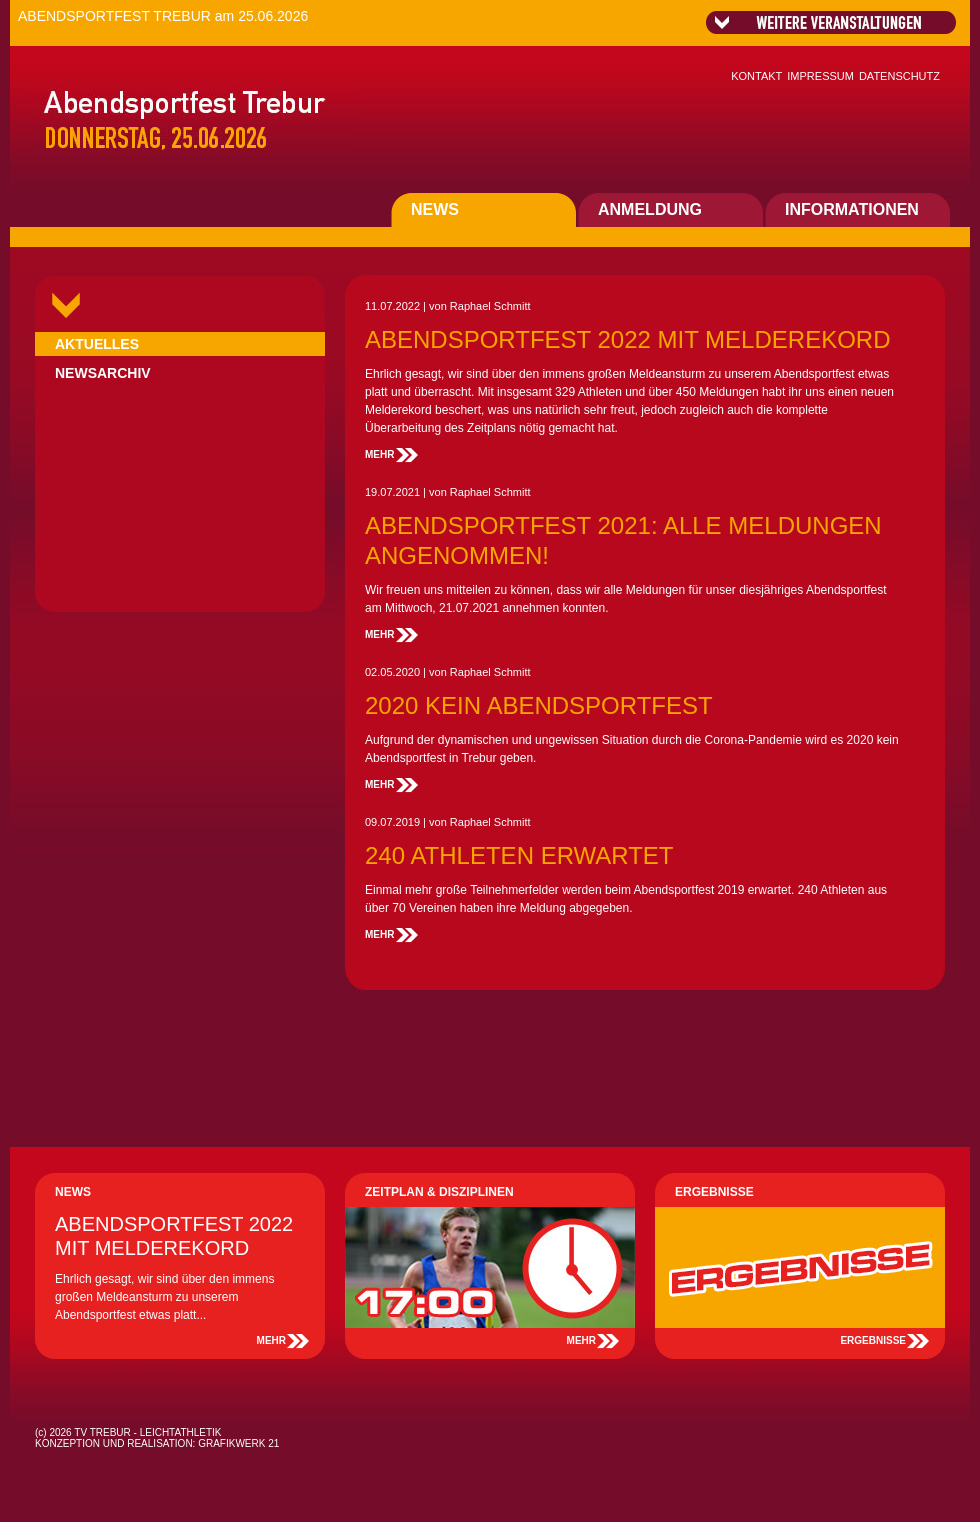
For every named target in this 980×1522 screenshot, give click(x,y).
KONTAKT (756, 76)
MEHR (379, 454)
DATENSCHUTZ (899, 76)
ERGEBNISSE (873, 1340)
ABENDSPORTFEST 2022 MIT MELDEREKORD (627, 339)
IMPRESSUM (820, 76)
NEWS (435, 209)
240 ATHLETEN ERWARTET (519, 855)
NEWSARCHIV (103, 373)
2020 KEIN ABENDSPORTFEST (539, 705)
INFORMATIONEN (852, 209)
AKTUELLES (97, 344)
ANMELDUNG (650, 209)
